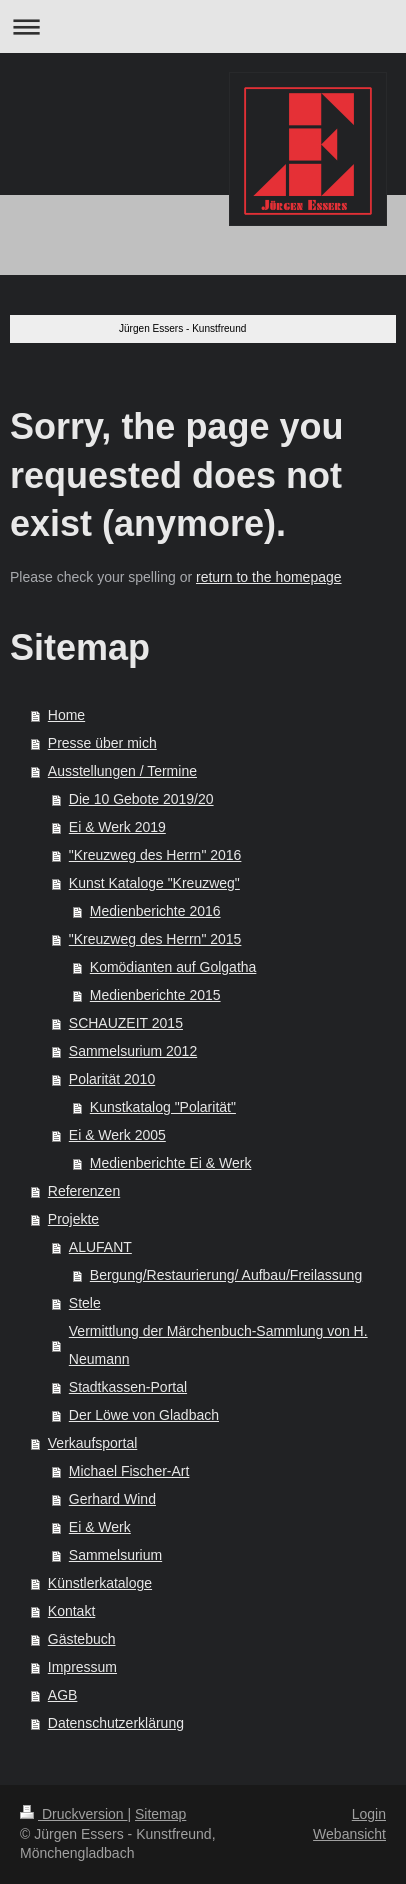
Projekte (73, 1219)
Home (66, 715)
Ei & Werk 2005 (117, 1135)
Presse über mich (102, 743)
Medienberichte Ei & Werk (171, 1163)
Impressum (82, 1667)
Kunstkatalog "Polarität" (163, 1107)
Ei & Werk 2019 (117, 827)
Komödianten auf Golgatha (173, 967)
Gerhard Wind (112, 1499)
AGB (63, 1695)
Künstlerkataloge (100, 1583)
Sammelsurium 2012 (133, 1051)
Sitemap (160, 1814)
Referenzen (84, 1191)
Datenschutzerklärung (116, 1723)
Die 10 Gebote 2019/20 (141, 799)
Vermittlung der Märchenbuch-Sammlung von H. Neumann (218, 1345)
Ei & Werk (100, 1527)
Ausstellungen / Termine (122, 771)
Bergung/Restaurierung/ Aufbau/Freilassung (226, 1275)
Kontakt (71, 1611)
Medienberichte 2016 (155, 911)
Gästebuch (82, 1639)
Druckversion (73, 1814)
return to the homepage (269, 577)
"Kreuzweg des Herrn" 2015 (155, 939)
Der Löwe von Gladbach (144, 1415)
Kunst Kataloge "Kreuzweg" (154, 883)
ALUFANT (100, 1247)
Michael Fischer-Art (129, 1471)
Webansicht (349, 1834)
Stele (85, 1303)
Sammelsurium (115, 1555)
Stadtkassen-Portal (128, 1387)
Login (369, 1814)
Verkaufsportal (93, 1443)
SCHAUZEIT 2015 (126, 1023)
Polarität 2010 (112, 1079)
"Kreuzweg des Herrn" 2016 (155, 855)
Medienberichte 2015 (155, 995)
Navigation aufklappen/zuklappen (203, 26)
